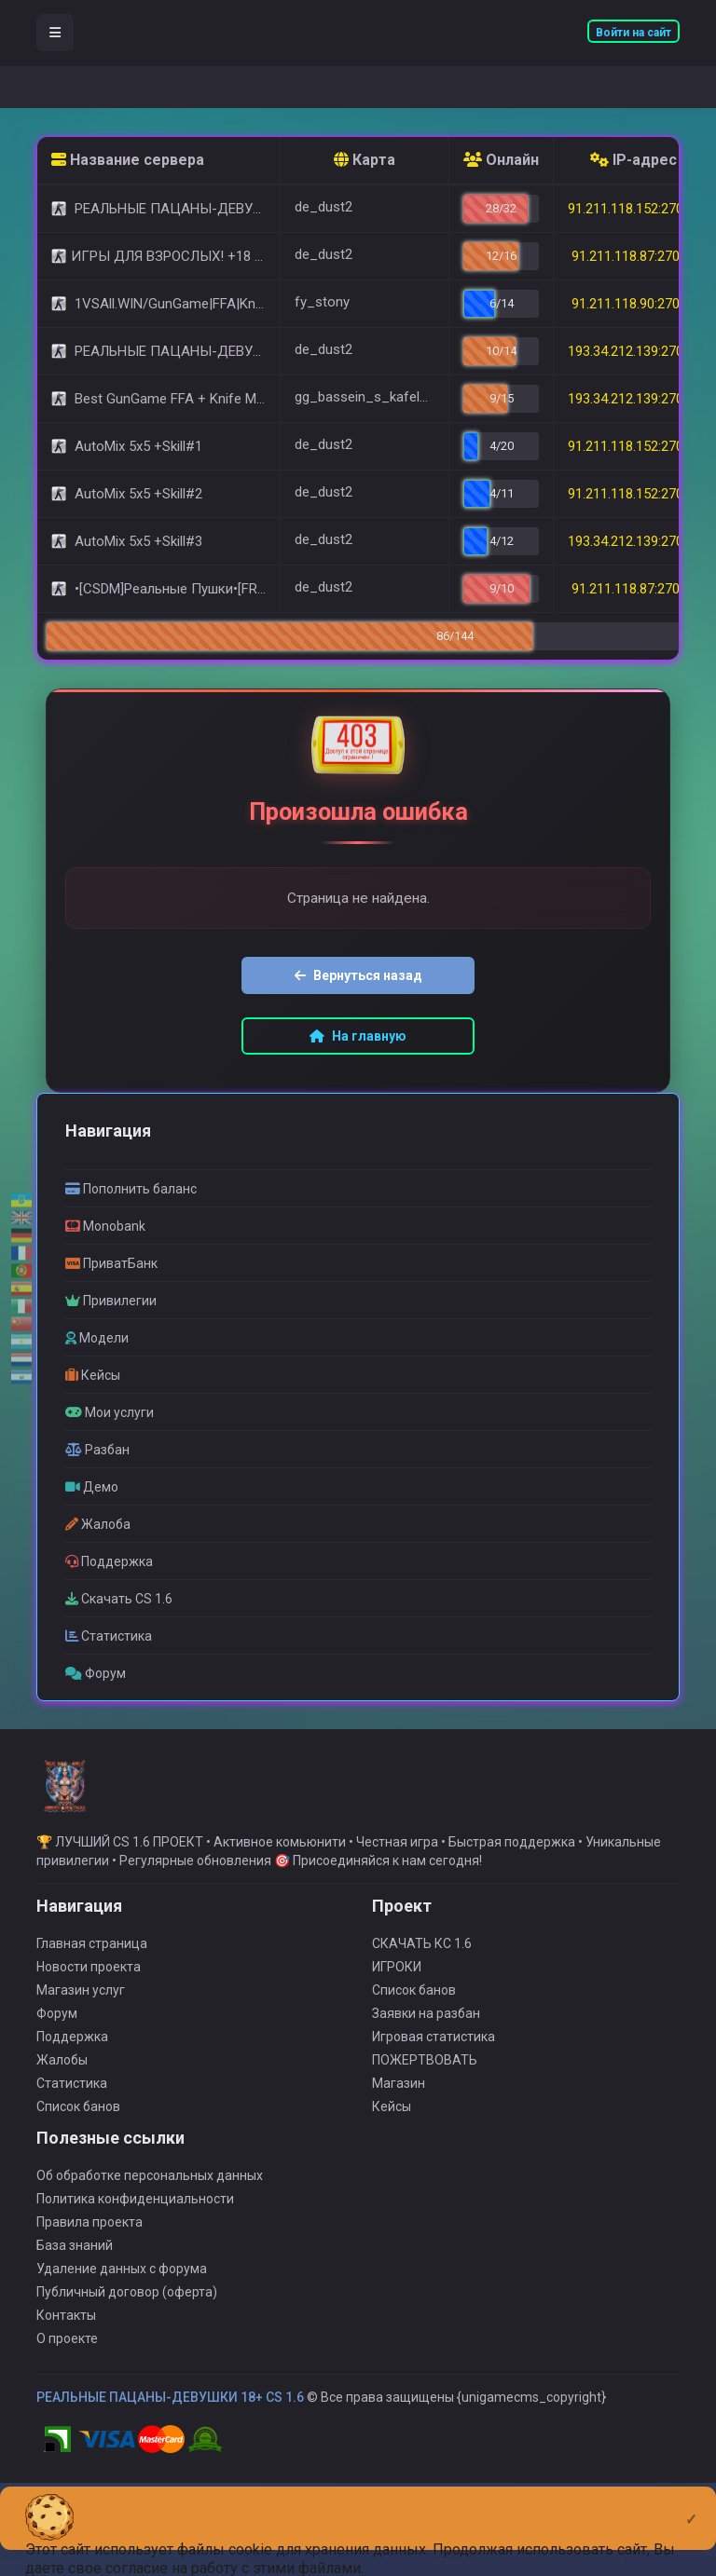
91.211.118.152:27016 (633, 446)
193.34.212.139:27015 (633, 351)
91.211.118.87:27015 (633, 256)
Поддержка (72, 2084)
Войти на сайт (633, 32)
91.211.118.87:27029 (633, 588)
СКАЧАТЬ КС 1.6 (422, 1990)
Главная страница (91, 1990)
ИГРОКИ (396, 2014)
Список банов (78, 2154)
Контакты (66, 2362)
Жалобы (62, 2107)
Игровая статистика (433, 2084)
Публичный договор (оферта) (126, 2339)
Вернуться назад (358, 975)
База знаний (74, 2292)
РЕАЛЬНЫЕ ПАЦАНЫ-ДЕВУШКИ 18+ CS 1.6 (170, 2444)
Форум (56, 2060)
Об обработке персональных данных (149, 2222)
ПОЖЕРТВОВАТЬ (424, 2107)
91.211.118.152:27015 (633, 208)
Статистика (71, 2130)
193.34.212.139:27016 (633, 398)
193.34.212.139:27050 (633, 541)
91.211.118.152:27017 (633, 493)
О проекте (67, 2385)
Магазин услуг (80, 2037)
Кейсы (391, 2154)
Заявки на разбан (426, 2060)
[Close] (691, 2504)
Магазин (398, 2130)
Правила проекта (89, 2269)
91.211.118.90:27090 (633, 303)
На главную (358, 1036)
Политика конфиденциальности (135, 2246)
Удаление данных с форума (121, 2316)
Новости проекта (88, 2014)
